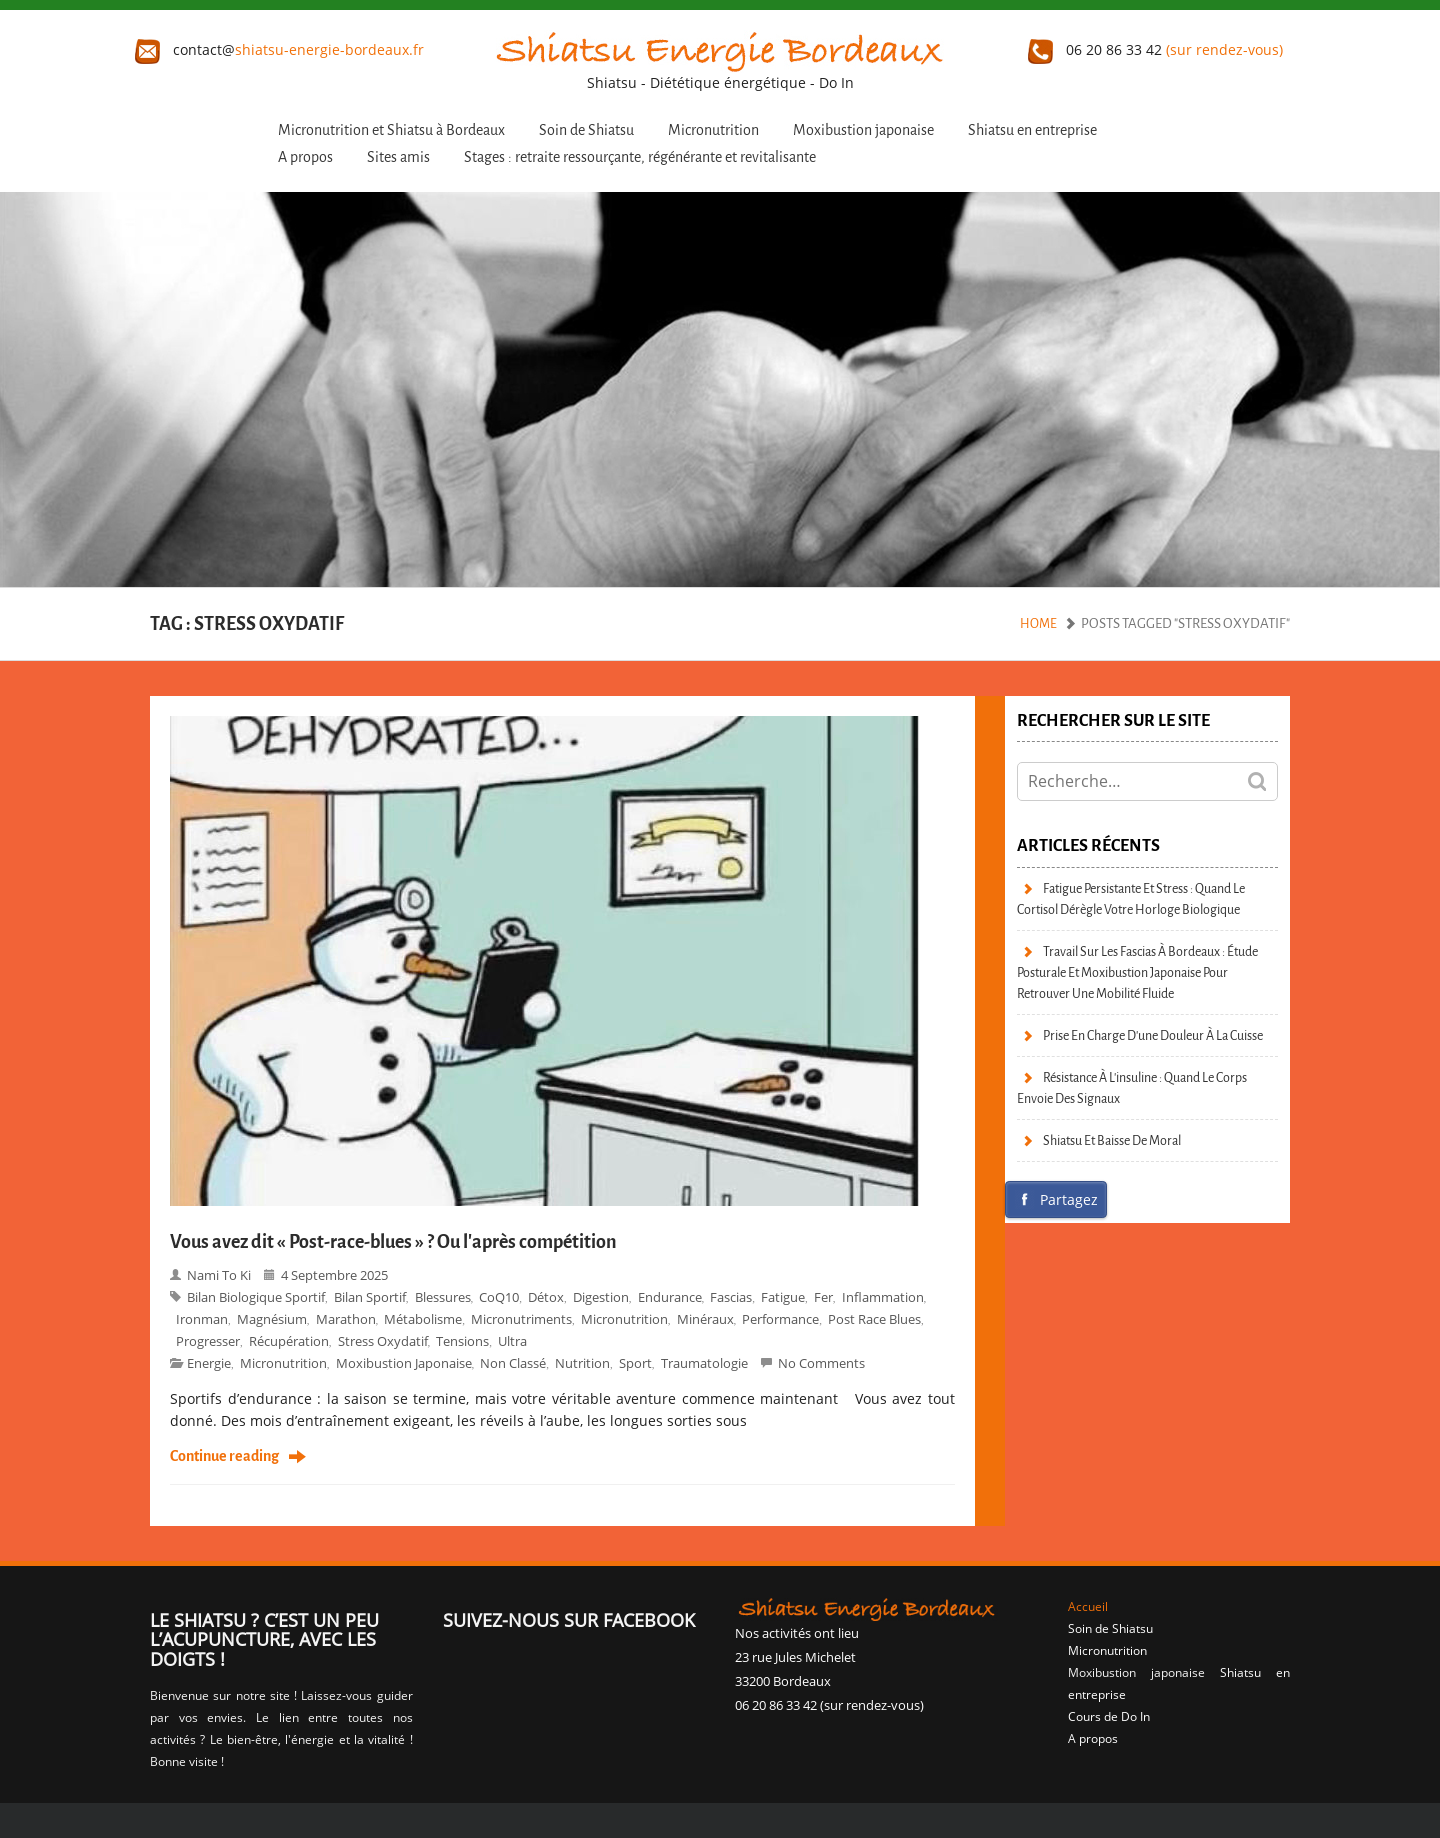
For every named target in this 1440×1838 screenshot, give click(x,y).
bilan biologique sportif (256, 1297)
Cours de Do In (1109, 1716)
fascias (731, 1297)
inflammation (883, 1297)
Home (1038, 623)
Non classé (513, 1363)
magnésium (272, 1319)
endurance (670, 1297)
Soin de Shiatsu (586, 130)
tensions (462, 1341)
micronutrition (283, 1363)
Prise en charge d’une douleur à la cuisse (1153, 1035)
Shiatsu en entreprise (1032, 130)
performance (780, 1319)
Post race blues (874, 1319)
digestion (601, 1297)
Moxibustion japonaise (863, 130)
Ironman (202, 1319)
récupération (289, 1341)
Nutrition (582, 1363)
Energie (209, 1363)
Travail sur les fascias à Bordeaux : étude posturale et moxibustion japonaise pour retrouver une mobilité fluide (1137, 972)
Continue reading (224, 1457)
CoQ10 (499, 1297)
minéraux (705, 1319)
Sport (635, 1363)
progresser (208, 1341)
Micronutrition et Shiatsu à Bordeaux (391, 130)
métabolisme (423, 1319)
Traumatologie (704, 1363)
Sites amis (398, 157)
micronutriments (521, 1319)
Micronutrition (713, 130)
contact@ (279, 49)
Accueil (1088, 1606)
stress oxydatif (383, 1341)
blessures (443, 1297)
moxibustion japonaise (404, 1363)
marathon (346, 1319)
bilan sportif (370, 1297)
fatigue (783, 1297)
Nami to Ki (219, 1275)
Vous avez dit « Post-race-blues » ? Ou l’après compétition (393, 1242)
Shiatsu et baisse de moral (1112, 1140)
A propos (305, 157)
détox (546, 1297)
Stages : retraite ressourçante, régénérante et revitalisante (640, 157)
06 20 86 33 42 (1155, 49)
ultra (512, 1341)
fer (823, 1297)
